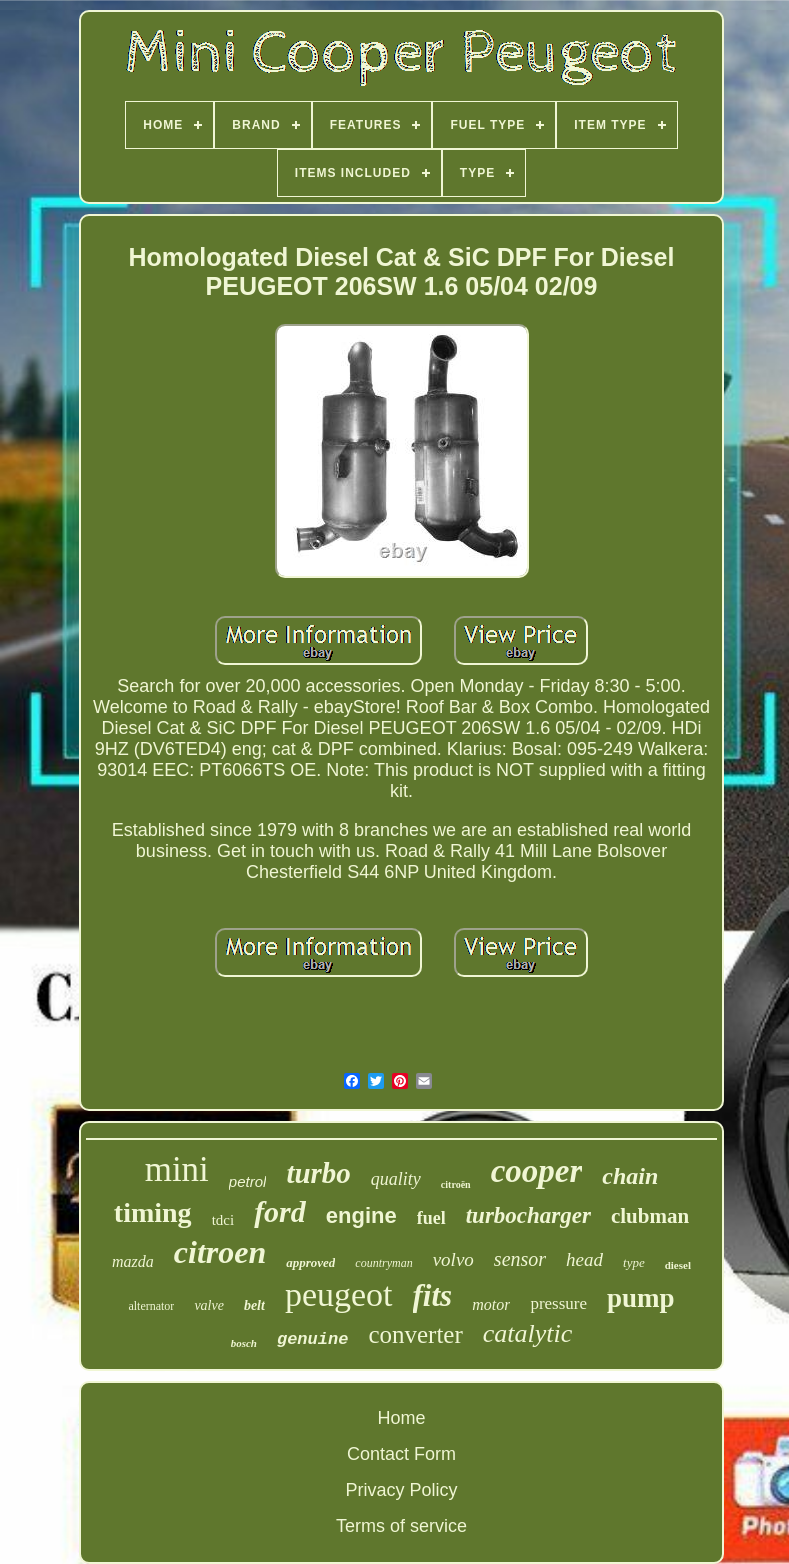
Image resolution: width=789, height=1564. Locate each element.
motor (491, 1304)
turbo (318, 1173)
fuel (431, 1218)
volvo (453, 1259)
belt (254, 1305)
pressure (558, 1303)
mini (177, 1169)
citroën (456, 1184)
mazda (133, 1261)
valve (209, 1305)
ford (280, 1211)
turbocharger (528, 1215)
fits (433, 1295)
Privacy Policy (401, 1490)
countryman (383, 1263)
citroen (220, 1252)
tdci (223, 1220)
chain (630, 1176)
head (584, 1259)
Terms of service (401, 1526)
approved (310, 1262)
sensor (520, 1259)
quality (396, 1179)
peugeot (339, 1294)
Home (401, 1418)
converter (415, 1334)
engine (361, 1215)
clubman (650, 1216)
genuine (312, 1339)
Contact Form (401, 1454)
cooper (537, 1171)
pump (641, 1298)
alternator (151, 1306)
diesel (678, 1265)
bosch (244, 1343)
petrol (248, 1181)
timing (153, 1212)
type (634, 1262)
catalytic (528, 1333)
